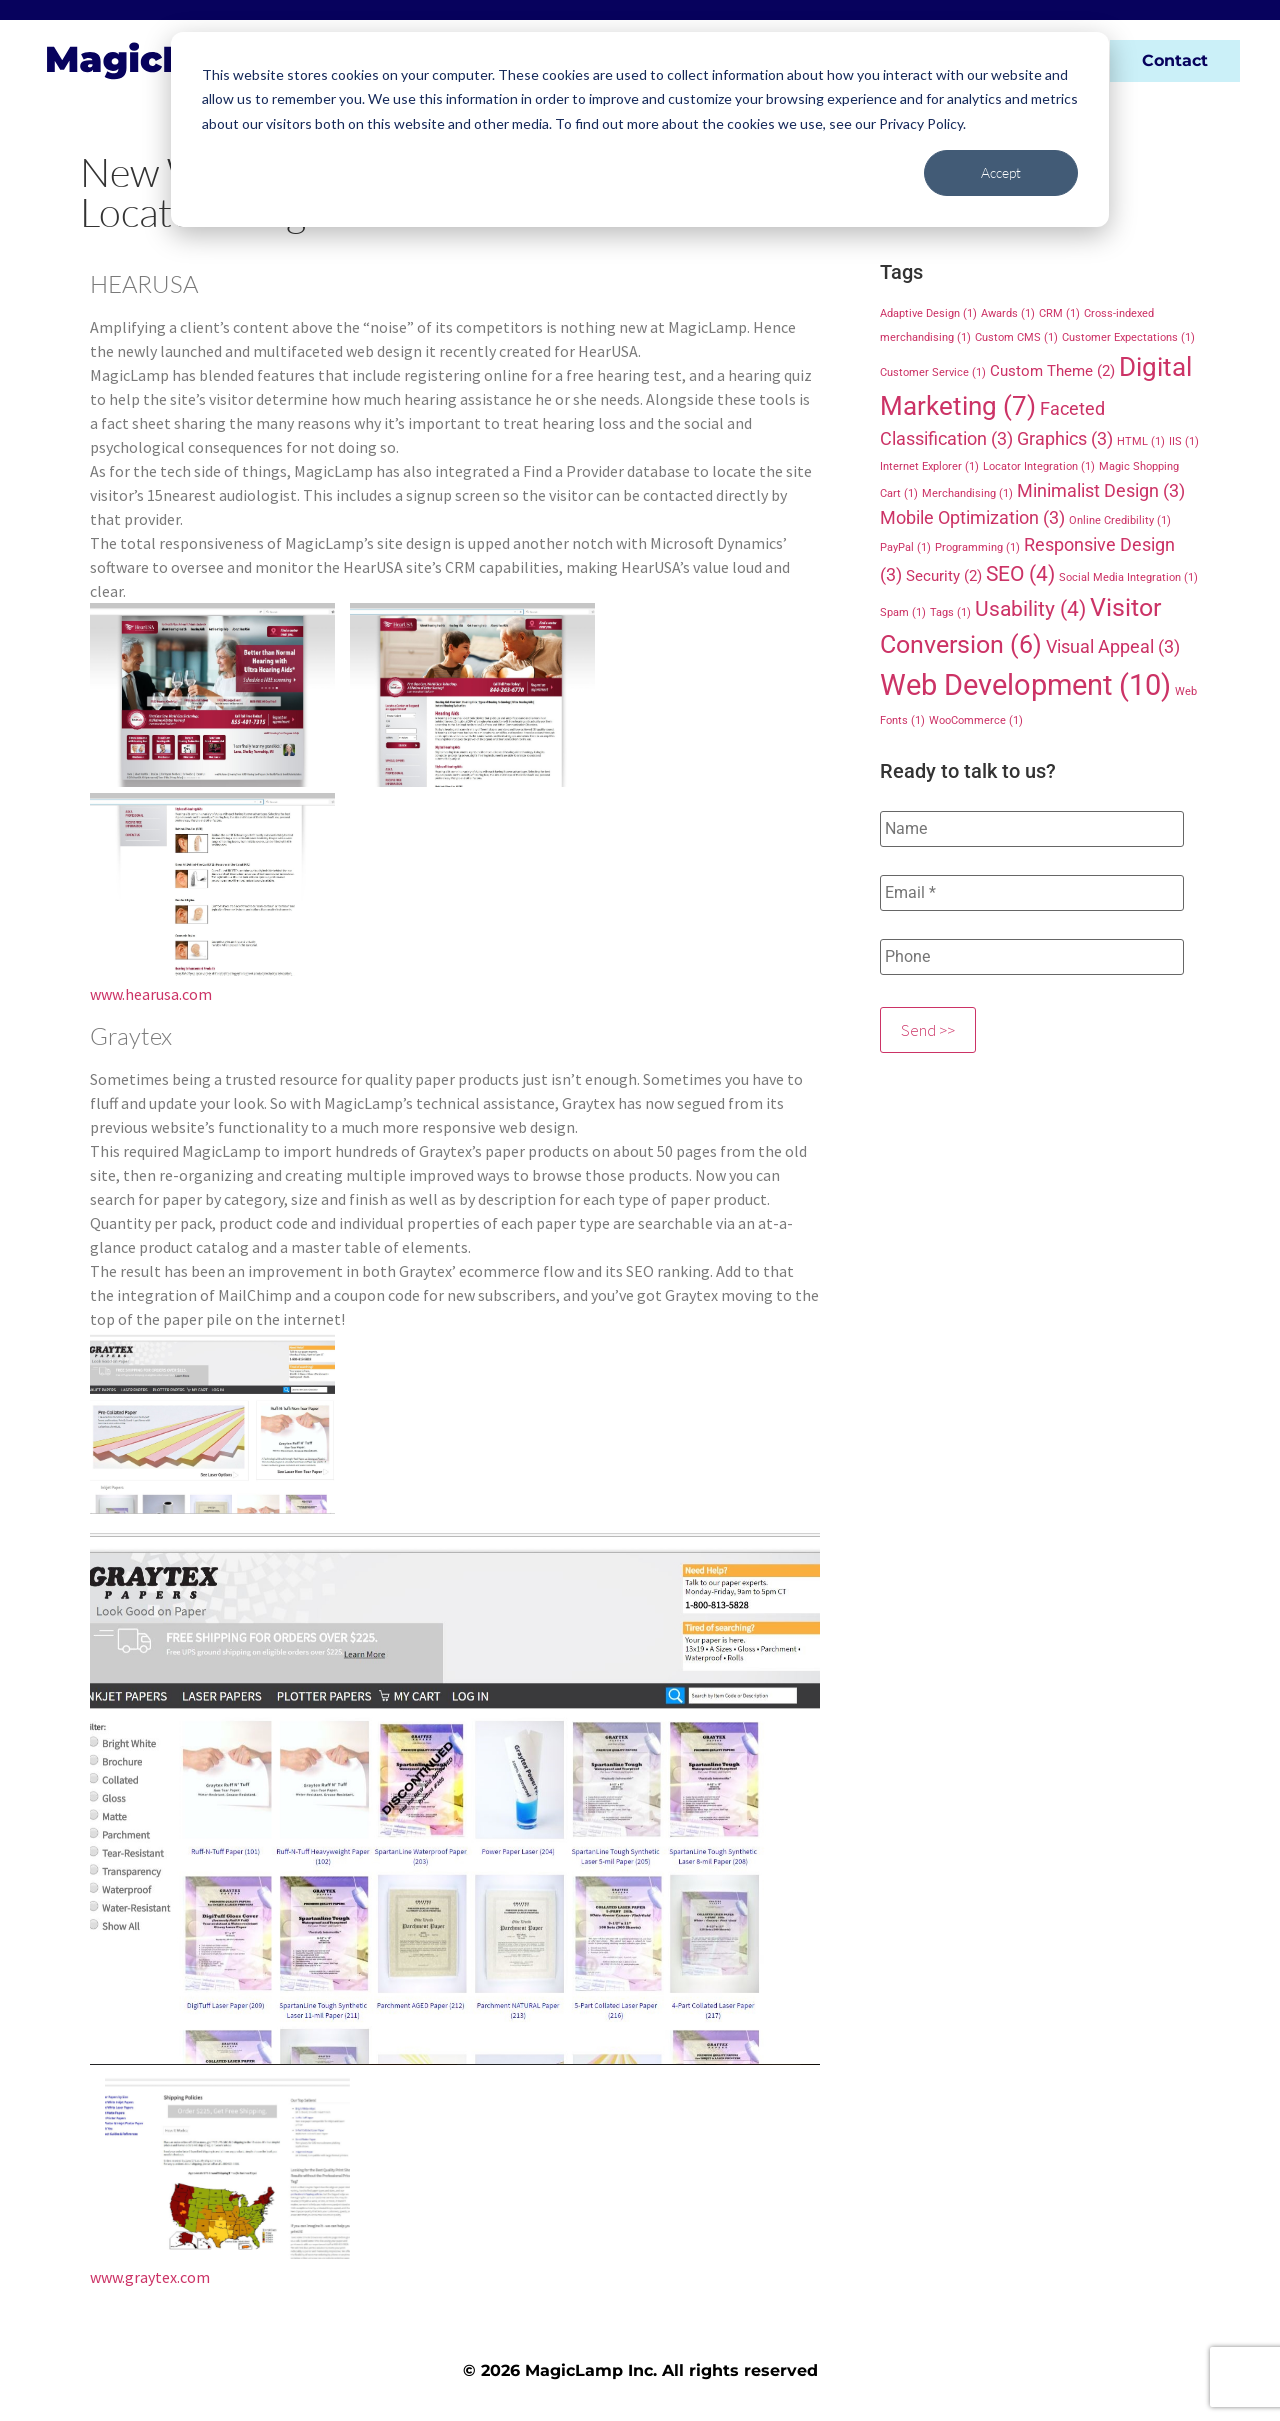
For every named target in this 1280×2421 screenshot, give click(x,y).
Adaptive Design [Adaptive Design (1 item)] (928, 313)
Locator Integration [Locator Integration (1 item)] (1039, 466)
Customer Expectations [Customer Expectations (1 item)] (1128, 337)
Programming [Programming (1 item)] (977, 547)
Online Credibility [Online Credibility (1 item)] (1120, 520)
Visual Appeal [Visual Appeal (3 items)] (1113, 646)
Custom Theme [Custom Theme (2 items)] (1052, 371)
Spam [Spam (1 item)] (903, 612)
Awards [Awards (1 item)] (1008, 313)
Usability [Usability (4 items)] (1030, 609)
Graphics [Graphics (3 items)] (1065, 438)
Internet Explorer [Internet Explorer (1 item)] (929, 466)
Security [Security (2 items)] (944, 576)
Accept (1001, 172)
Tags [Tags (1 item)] (950, 612)
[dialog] (640, 129)
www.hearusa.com (151, 994)
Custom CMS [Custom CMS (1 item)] (1016, 337)
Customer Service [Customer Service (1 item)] (933, 372)
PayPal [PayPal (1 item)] (905, 547)
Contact (1175, 60)
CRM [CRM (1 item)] (1059, 313)
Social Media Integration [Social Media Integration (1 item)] (1128, 577)
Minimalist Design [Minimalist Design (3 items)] (1101, 490)
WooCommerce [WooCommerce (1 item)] (976, 720)
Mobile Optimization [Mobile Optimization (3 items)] (972, 517)
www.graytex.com (150, 2277)
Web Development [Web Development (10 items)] (1025, 685)
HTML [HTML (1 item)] (1141, 441)
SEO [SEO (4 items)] (1020, 574)
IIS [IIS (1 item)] (1184, 441)
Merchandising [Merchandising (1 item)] (967, 493)
